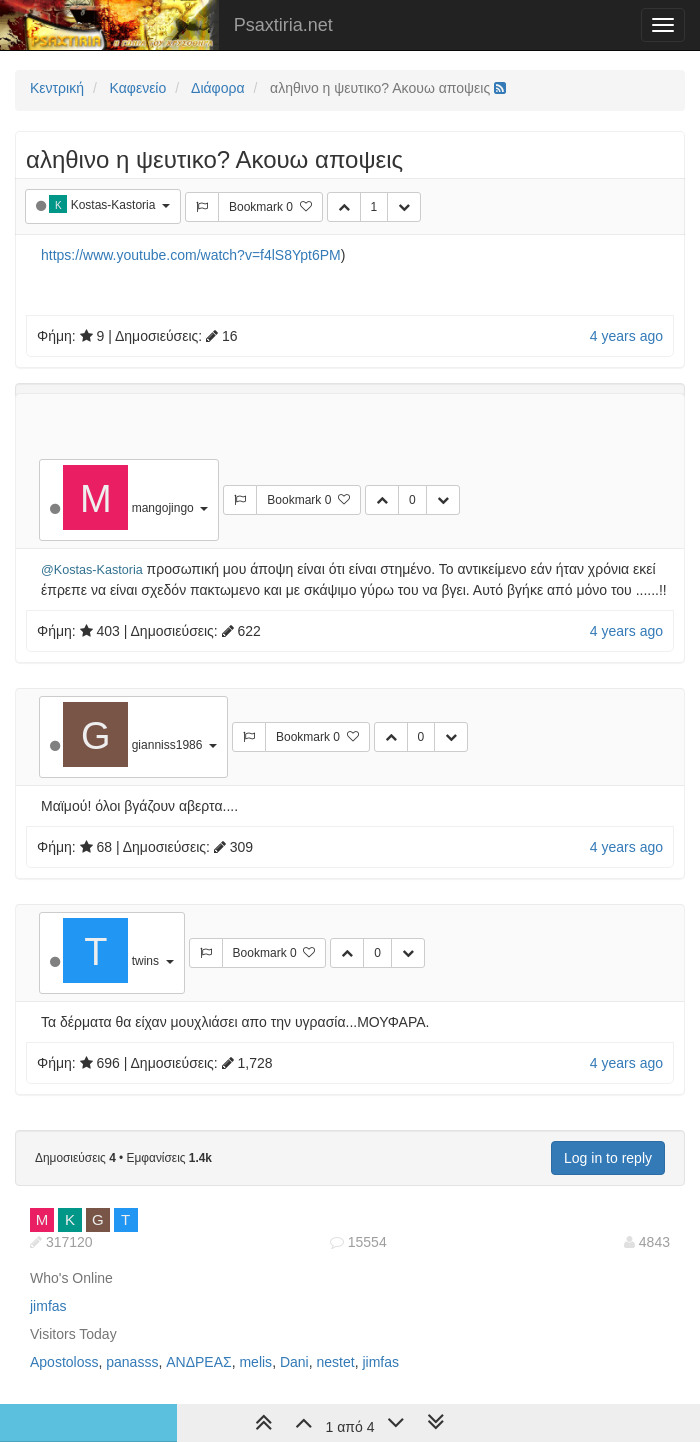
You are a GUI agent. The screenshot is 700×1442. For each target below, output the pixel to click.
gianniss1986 (169, 745)
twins (147, 961)
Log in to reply (608, 1158)
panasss (132, 1362)
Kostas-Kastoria (115, 205)
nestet (335, 1362)
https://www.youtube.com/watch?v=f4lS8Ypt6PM (191, 255)
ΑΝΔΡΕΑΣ (198, 1362)
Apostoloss (64, 1362)
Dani (294, 1362)
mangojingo (164, 508)
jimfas (48, 1306)
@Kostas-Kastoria (92, 570)
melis (255, 1362)
